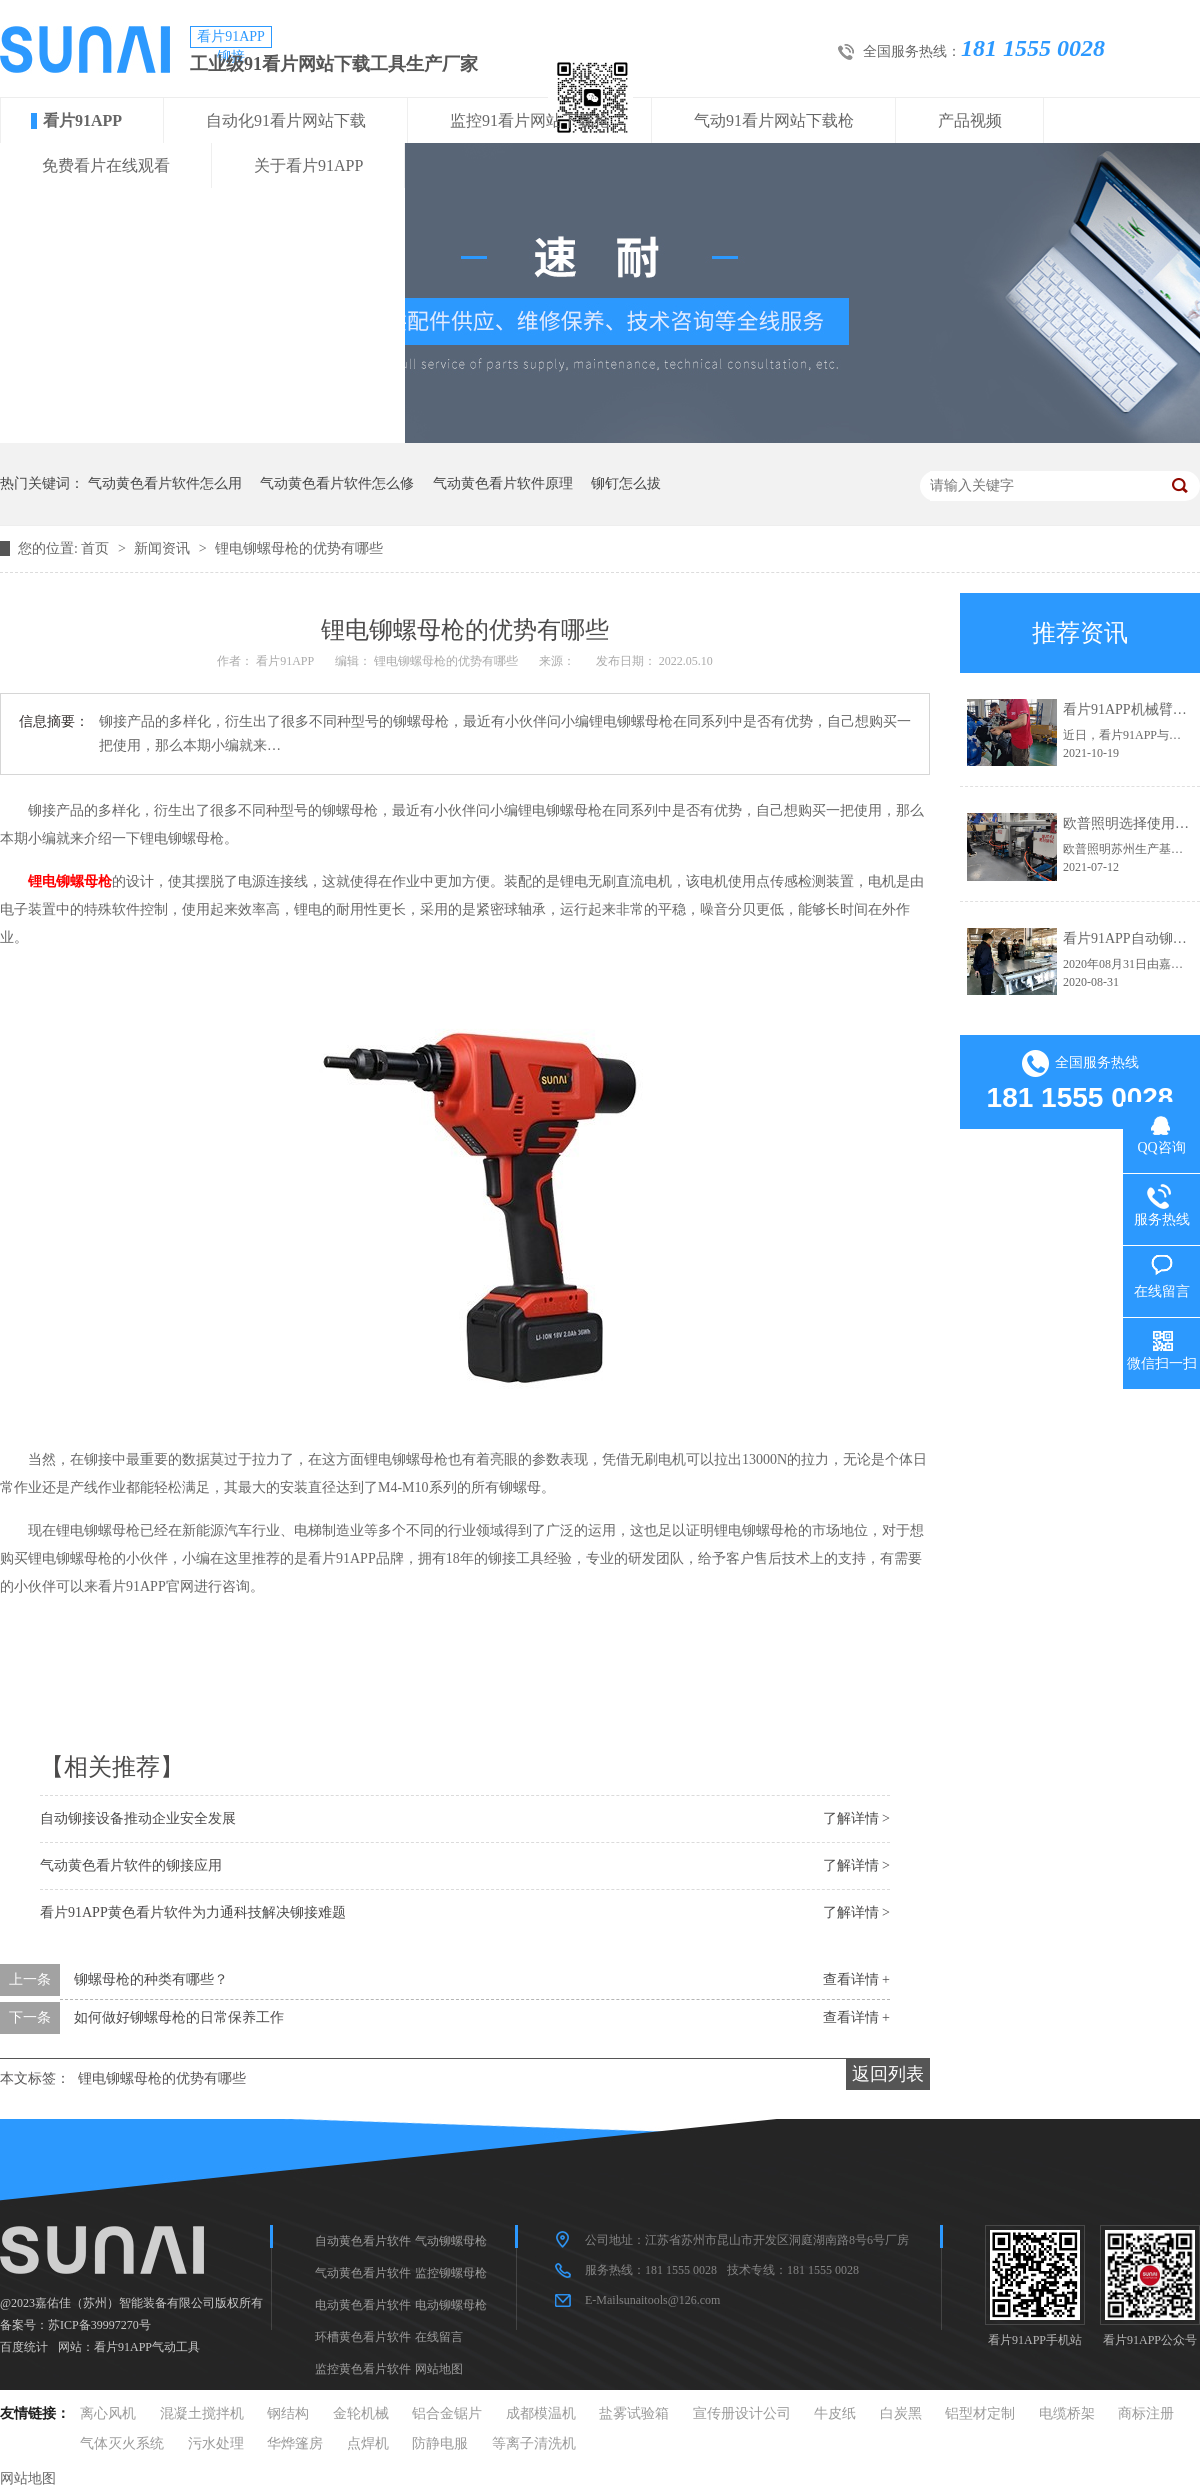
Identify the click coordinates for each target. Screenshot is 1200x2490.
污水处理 (216, 2443)
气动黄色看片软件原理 (503, 483)
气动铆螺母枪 (451, 2241)
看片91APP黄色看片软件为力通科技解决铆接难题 (193, 1912)
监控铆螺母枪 (451, 2273)
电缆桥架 (1067, 2413)
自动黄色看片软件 (363, 2241)
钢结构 (288, 2413)
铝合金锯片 (447, 2413)
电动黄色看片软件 (363, 2305)
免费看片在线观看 (106, 165)
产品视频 (970, 120)
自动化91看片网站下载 (286, 120)
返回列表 (888, 2074)
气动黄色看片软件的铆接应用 (131, 1865)
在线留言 (439, 2337)
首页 (97, 548)
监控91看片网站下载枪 (530, 120)
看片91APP (82, 120)
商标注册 (1146, 2413)
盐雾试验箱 (634, 2413)
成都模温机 (541, 2413)
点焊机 (368, 2443)
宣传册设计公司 (742, 2413)
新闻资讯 (164, 548)
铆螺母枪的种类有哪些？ (151, 1979)
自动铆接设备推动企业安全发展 (138, 1818)
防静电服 (440, 2443)
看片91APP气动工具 (147, 2347)
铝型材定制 (980, 2413)
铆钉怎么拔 (626, 483)
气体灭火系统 (122, 2443)
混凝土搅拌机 (202, 2413)
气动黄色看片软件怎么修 (337, 483)
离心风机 (108, 2413)
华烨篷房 (295, 2443)
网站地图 (439, 2369)
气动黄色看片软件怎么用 (165, 483)
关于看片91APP (308, 165)
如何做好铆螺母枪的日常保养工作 (179, 2017)
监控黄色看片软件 (363, 2369)
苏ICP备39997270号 (99, 2325)
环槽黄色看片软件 (363, 2337)
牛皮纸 (835, 2413)
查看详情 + (856, 1979)
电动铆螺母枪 (451, 2305)
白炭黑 (901, 2413)
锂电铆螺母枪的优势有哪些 (299, 548)
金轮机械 (361, 2413)
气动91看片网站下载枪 (774, 120)
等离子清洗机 (534, 2443)
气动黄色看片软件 (363, 2273)
